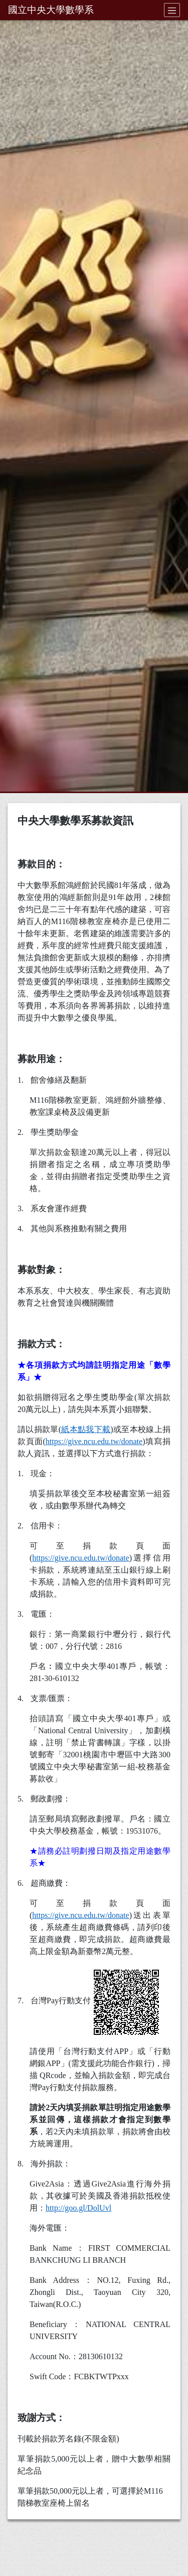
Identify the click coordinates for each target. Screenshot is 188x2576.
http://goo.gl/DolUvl (78, 2208)
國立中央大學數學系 (51, 10)
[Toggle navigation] (172, 10)
